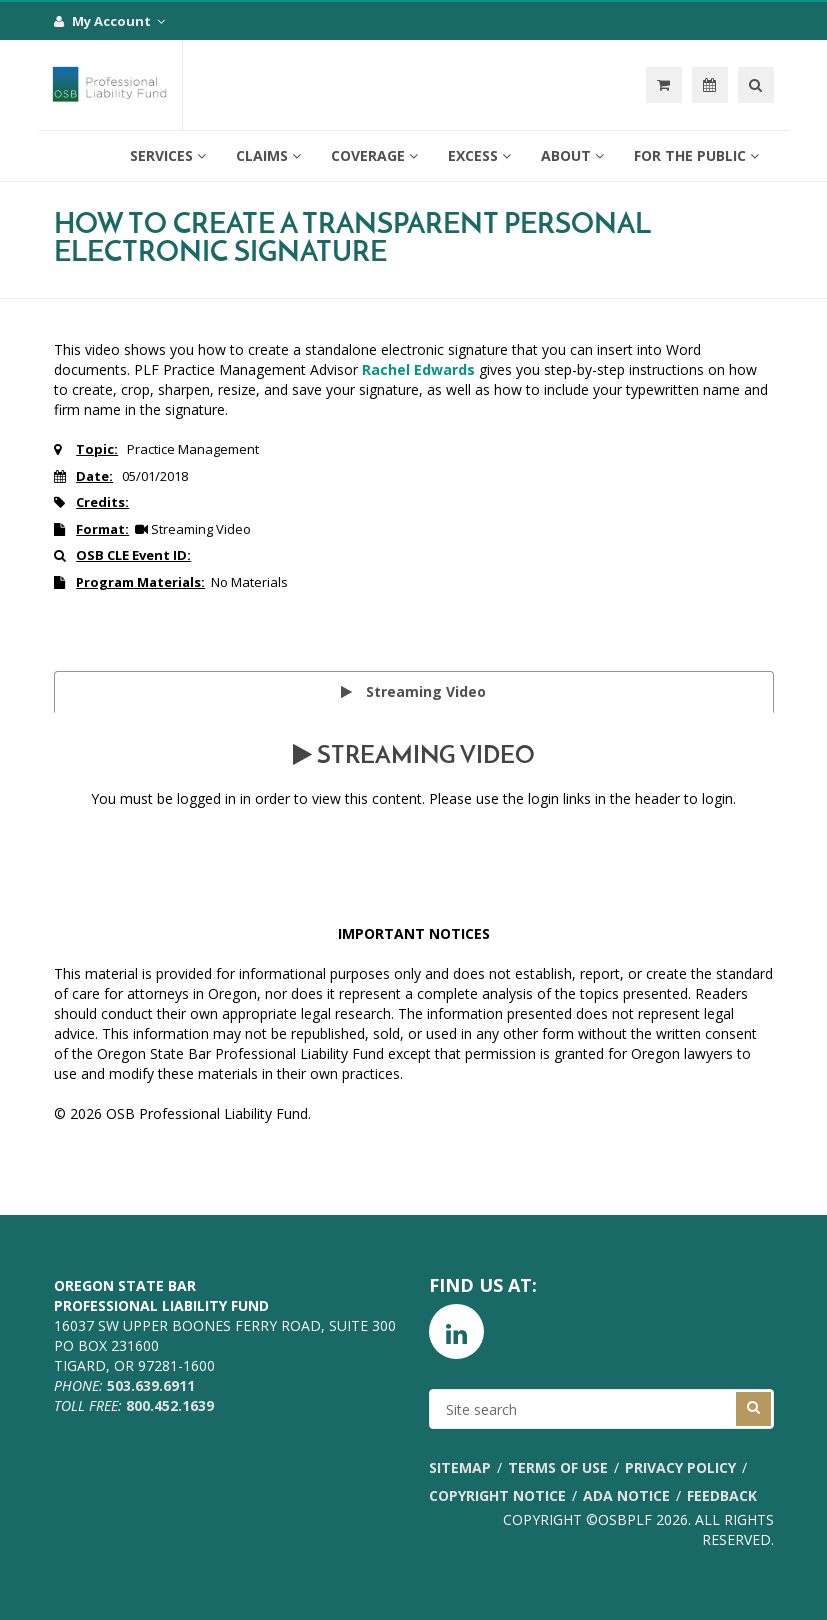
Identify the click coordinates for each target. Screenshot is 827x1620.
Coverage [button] (374, 155)
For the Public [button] (696, 155)
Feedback (722, 1495)
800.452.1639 (170, 1405)
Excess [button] (479, 155)
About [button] (572, 155)
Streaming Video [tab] (413, 691)
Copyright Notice (497, 1495)
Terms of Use (558, 1467)
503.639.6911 (151, 1385)
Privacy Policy (680, 1467)
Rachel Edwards (418, 369)
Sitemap (460, 1467)
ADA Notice (626, 1495)
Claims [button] (268, 155)
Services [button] (168, 155)
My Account (109, 21)
